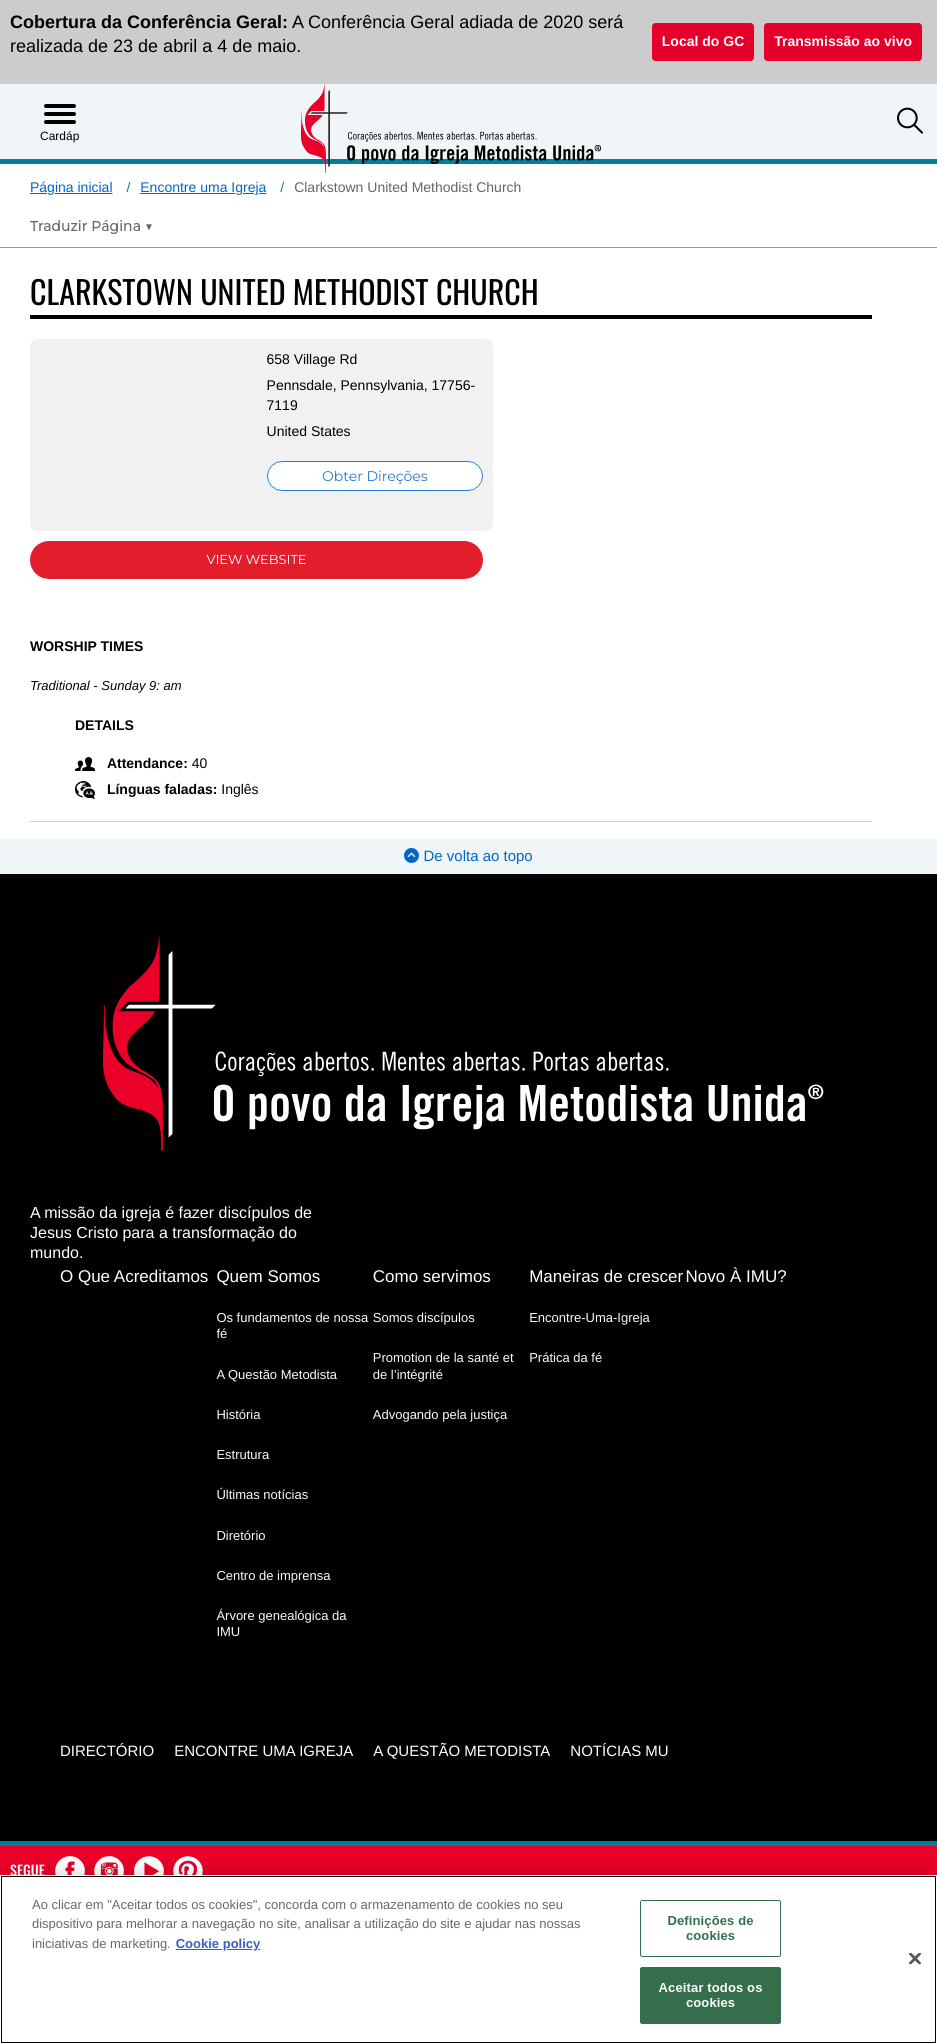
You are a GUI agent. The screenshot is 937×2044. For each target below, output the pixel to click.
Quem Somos (268, 1276)
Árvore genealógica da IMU (281, 1623)
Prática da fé (565, 1357)
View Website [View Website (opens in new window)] (257, 560)
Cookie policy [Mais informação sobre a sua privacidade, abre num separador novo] (218, 1943)
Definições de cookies (710, 1928)
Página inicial (71, 187)
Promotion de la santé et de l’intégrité (443, 1365)
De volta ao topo (468, 856)
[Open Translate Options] (91, 226)
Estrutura (242, 1454)
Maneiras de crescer (606, 1276)
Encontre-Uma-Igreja (589, 1317)
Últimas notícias (262, 1494)
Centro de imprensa (273, 1575)
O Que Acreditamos (134, 1276)
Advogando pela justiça (440, 1414)
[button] (910, 123)
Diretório (240, 1535)
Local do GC (703, 41)
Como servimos (432, 1276)
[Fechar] (915, 1959)
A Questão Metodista (276, 1374)
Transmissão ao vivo (843, 41)
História (238, 1414)
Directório (107, 1751)
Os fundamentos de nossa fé (292, 1325)
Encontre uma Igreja (203, 187)
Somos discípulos (424, 1317)
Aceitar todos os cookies (711, 1995)
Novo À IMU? (736, 1276)
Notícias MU (619, 1751)
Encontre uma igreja (263, 1751)
